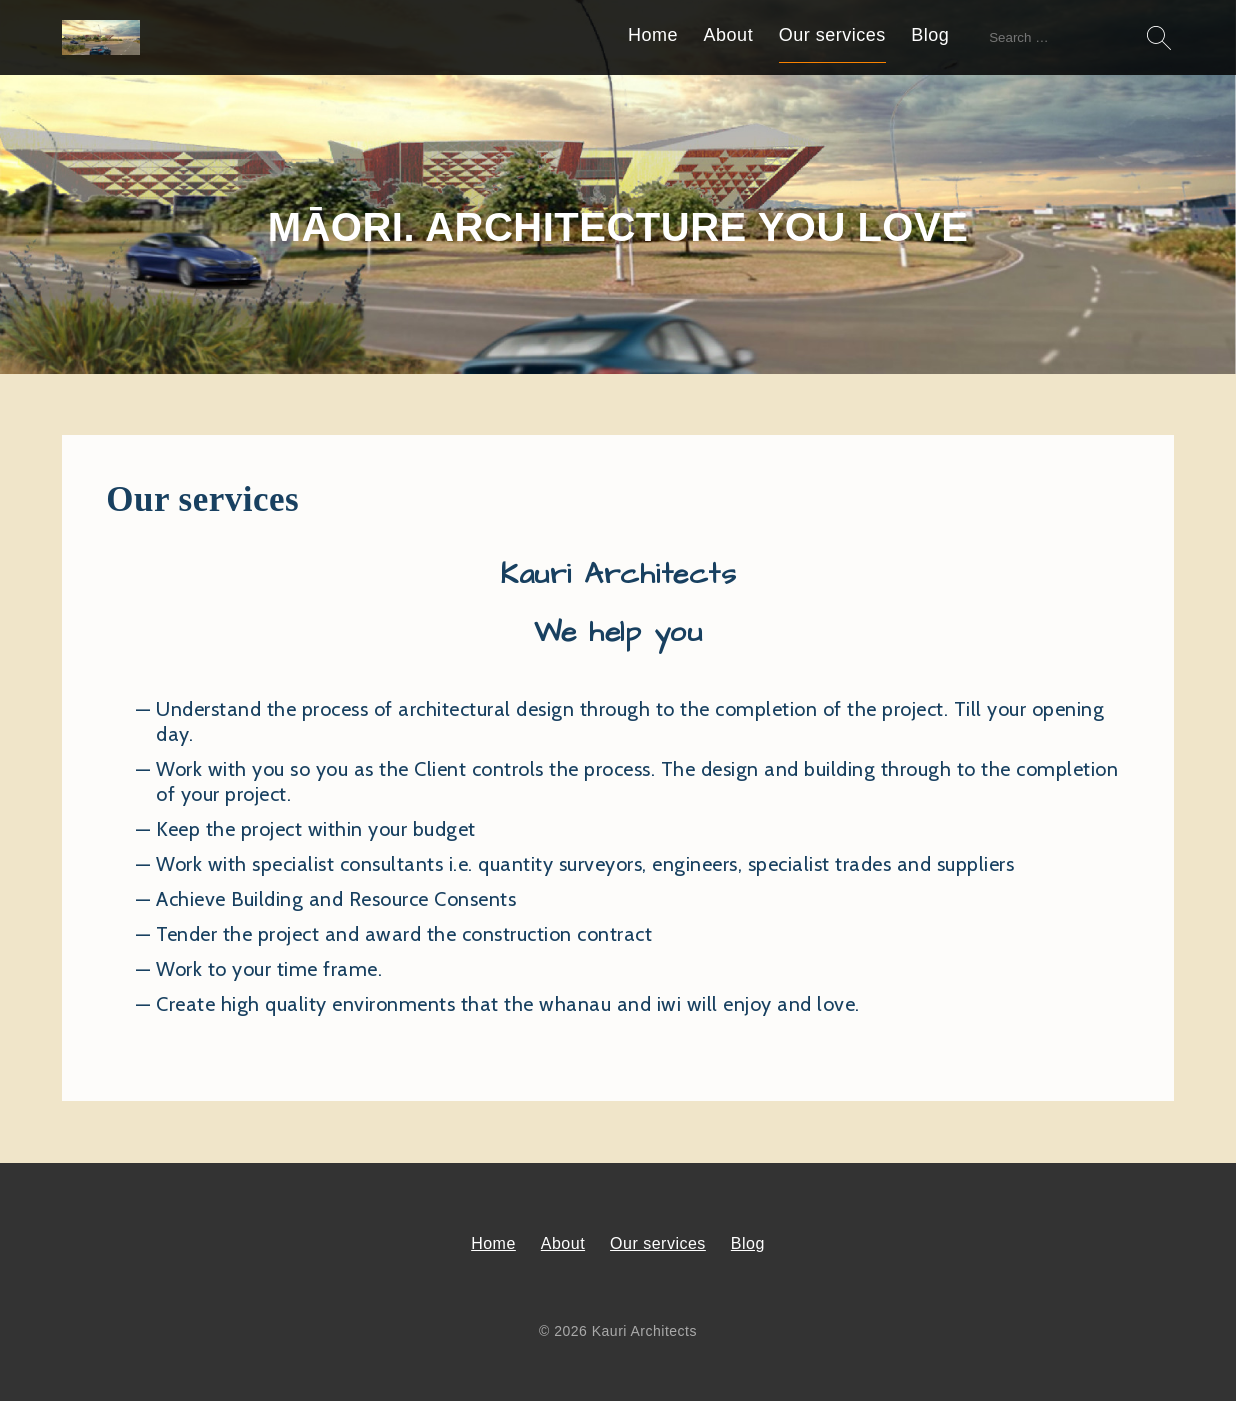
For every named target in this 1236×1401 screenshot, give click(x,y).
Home (653, 35)
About (729, 35)
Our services (832, 35)
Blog (930, 35)
